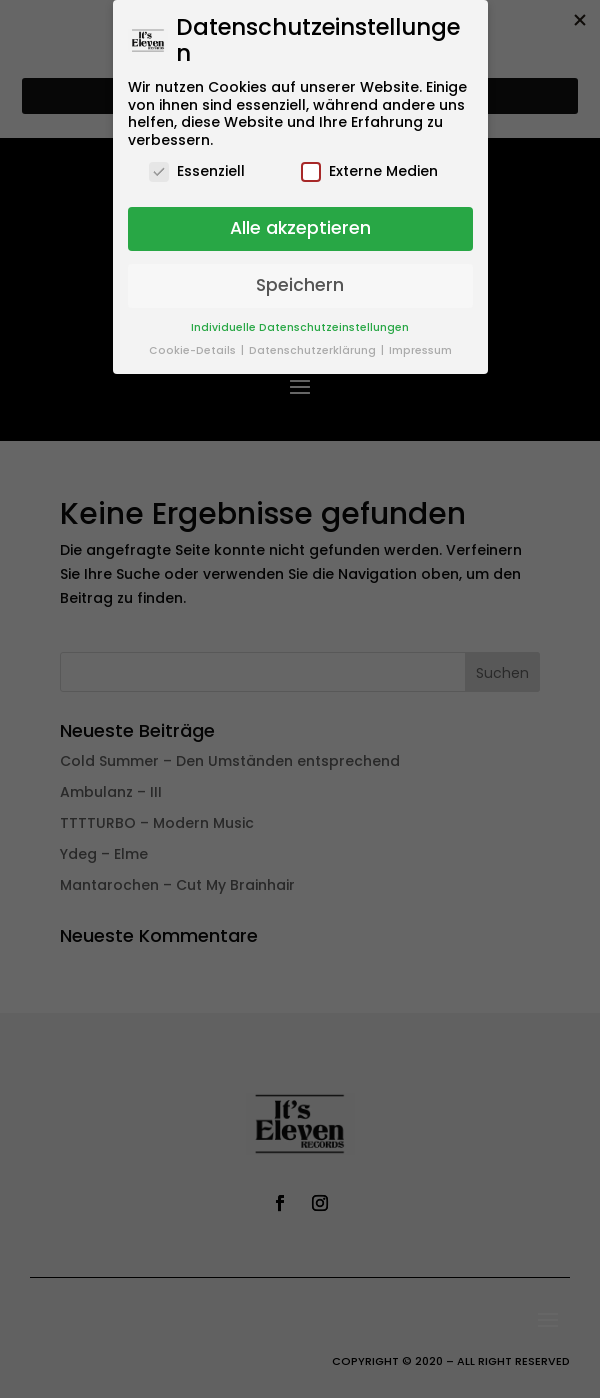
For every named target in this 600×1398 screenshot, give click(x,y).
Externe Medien (369, 171)
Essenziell (197, 171)
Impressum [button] (420, 350)
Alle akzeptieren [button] (300, 228)
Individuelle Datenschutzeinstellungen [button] (300, 327)
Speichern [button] (300, 285)
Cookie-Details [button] (194, 350)
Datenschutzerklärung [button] (314, 350)
